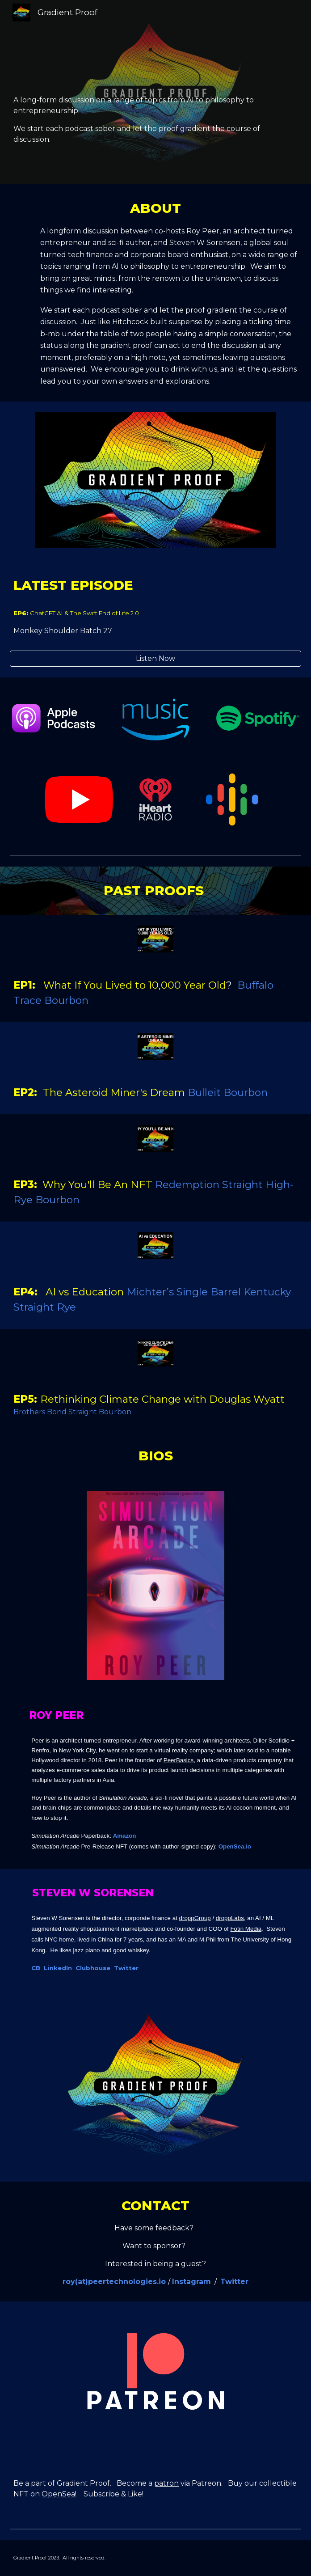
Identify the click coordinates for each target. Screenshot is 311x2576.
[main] (155, 92)
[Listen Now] (155, 658)
